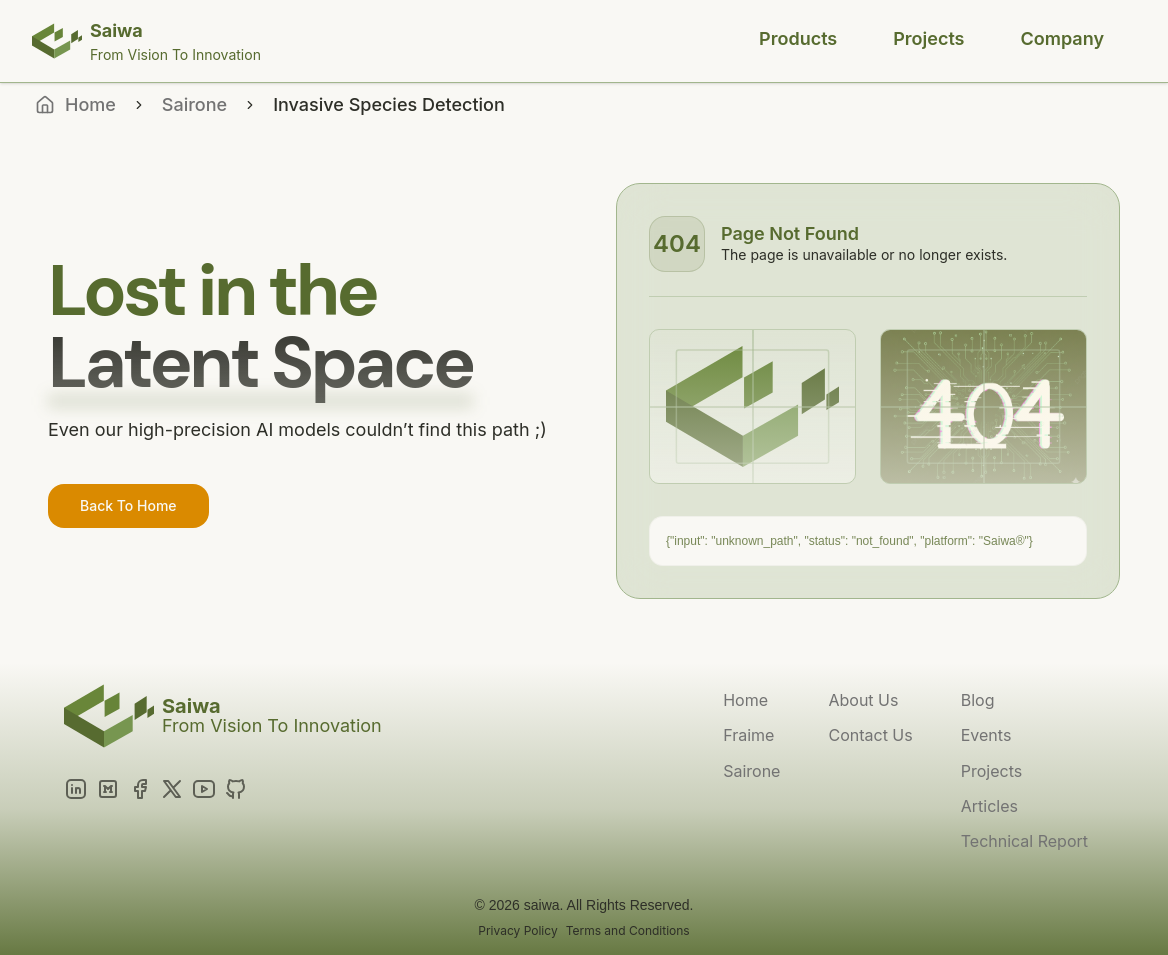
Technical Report (1024, 841)
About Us (863, 700)
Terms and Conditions (628, 930)
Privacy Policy (517, 930)
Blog (978, 700)
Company (1062, 38)
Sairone (194, 104)
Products (798, 38)
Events (986, 735)
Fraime (748, 735)
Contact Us (870, 735)
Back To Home (128, 505)
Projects (928, 38)
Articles (989, 806)
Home (745, 700)
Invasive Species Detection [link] (389, 104)
